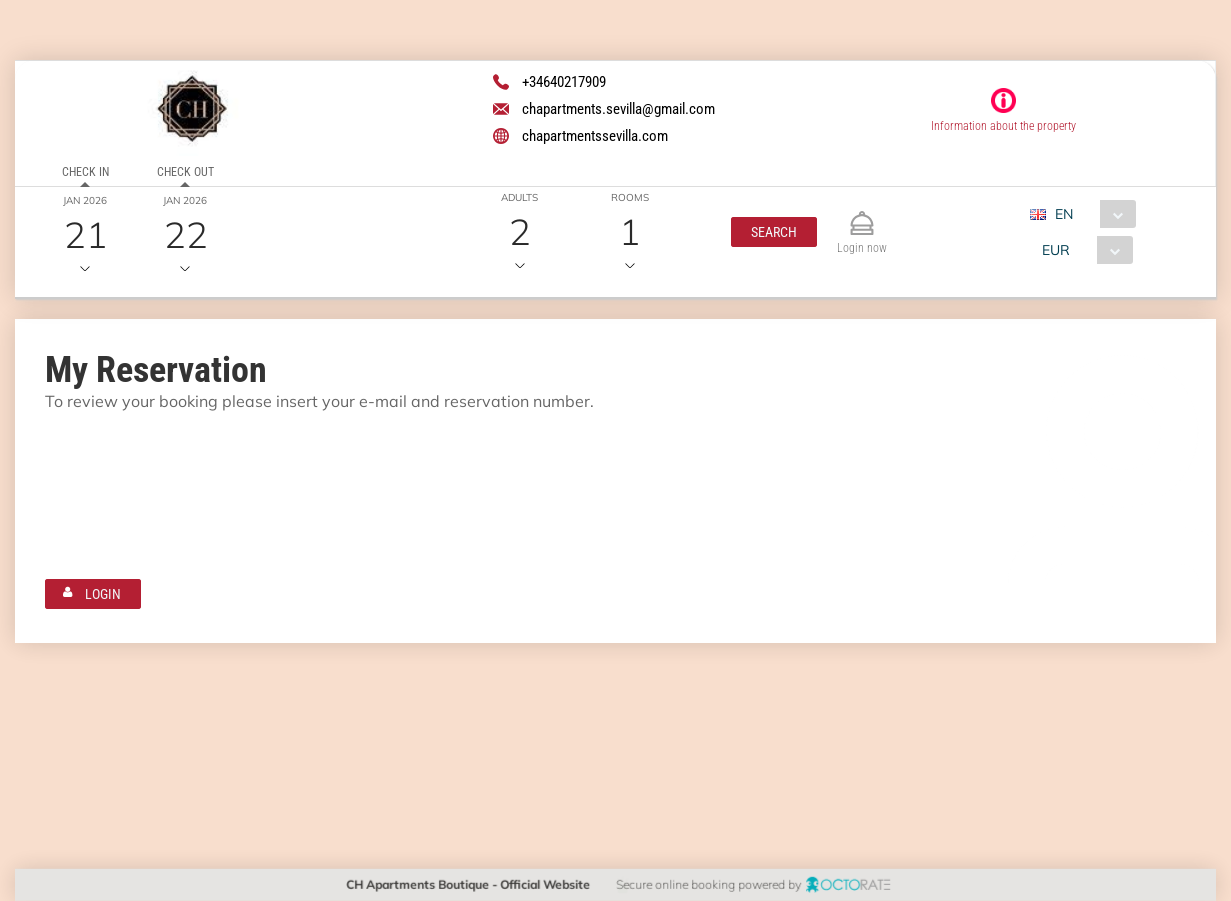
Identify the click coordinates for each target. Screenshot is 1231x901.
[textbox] (163, 457)
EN (1064, 214)
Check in (84, 172)
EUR (1056, 250)
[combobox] (1090, 214)
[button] (774, 232)
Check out (184, 172)
